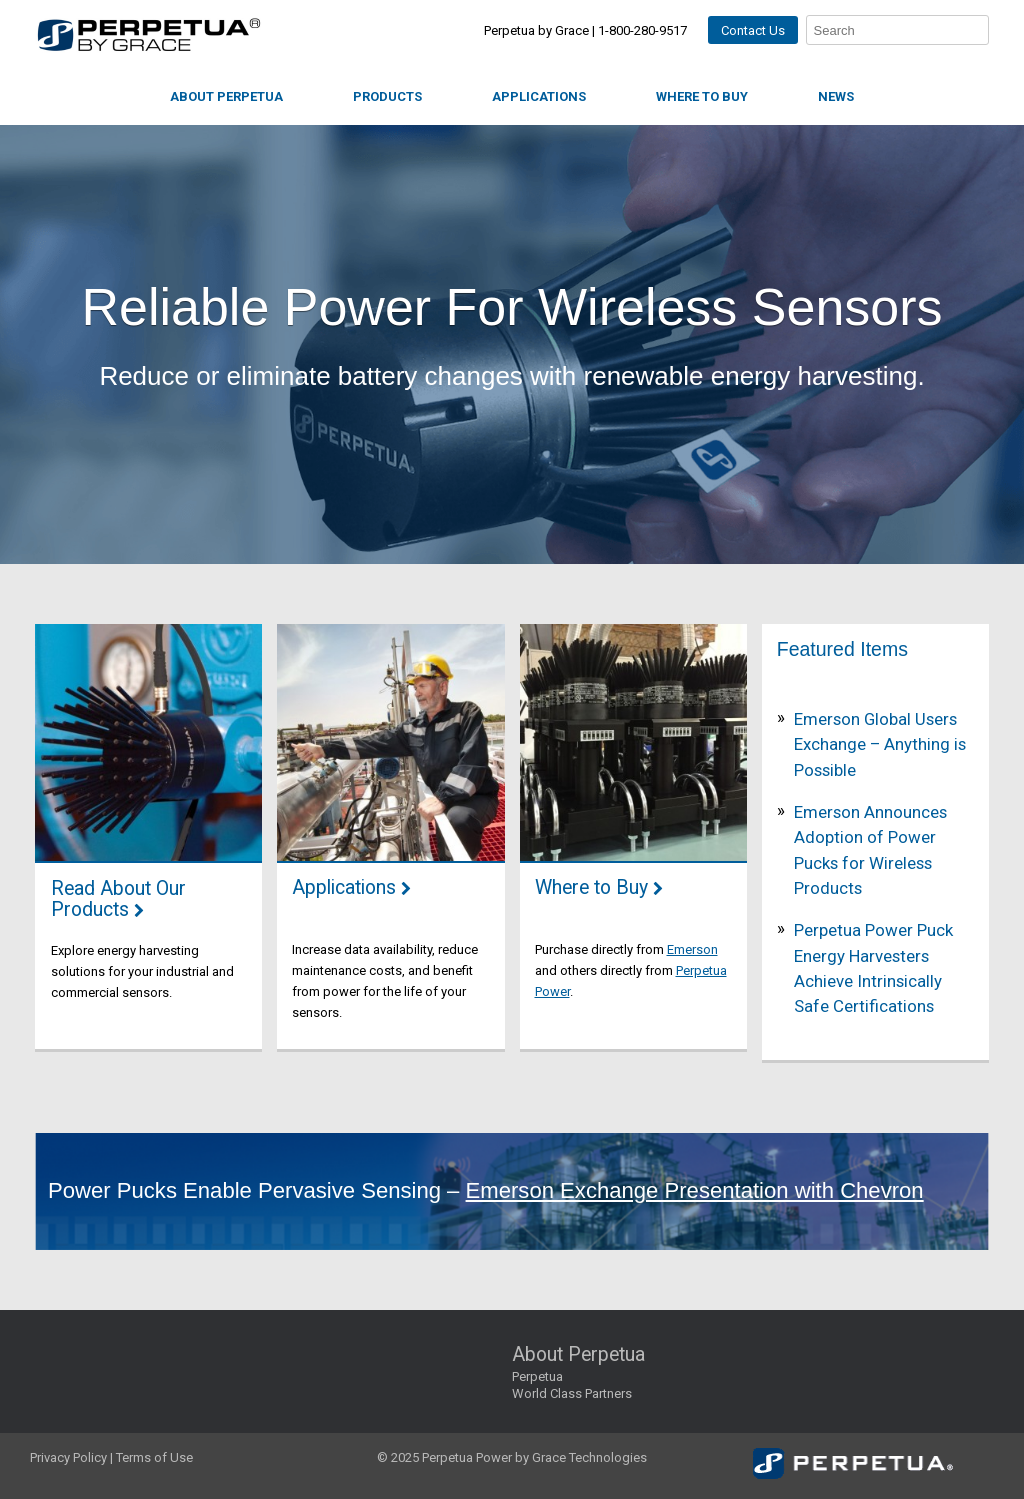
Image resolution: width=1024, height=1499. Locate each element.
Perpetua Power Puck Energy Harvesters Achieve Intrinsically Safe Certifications (873, 968)
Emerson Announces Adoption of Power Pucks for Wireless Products (870, 850)
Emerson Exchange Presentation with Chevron (695, 1190)
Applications (539, 96)
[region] (512, 344)
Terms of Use (154, 1457)
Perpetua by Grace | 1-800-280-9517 (585, 30)
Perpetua (537, 1376)
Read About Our (118, 900)
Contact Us (753, 30)
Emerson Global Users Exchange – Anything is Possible (880, 744)
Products (387, 96)
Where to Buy (702, 96)
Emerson (692, 949)
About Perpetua (226, 96)
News (836, 96)
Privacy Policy (68, 1457)
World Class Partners (572, 1393)
